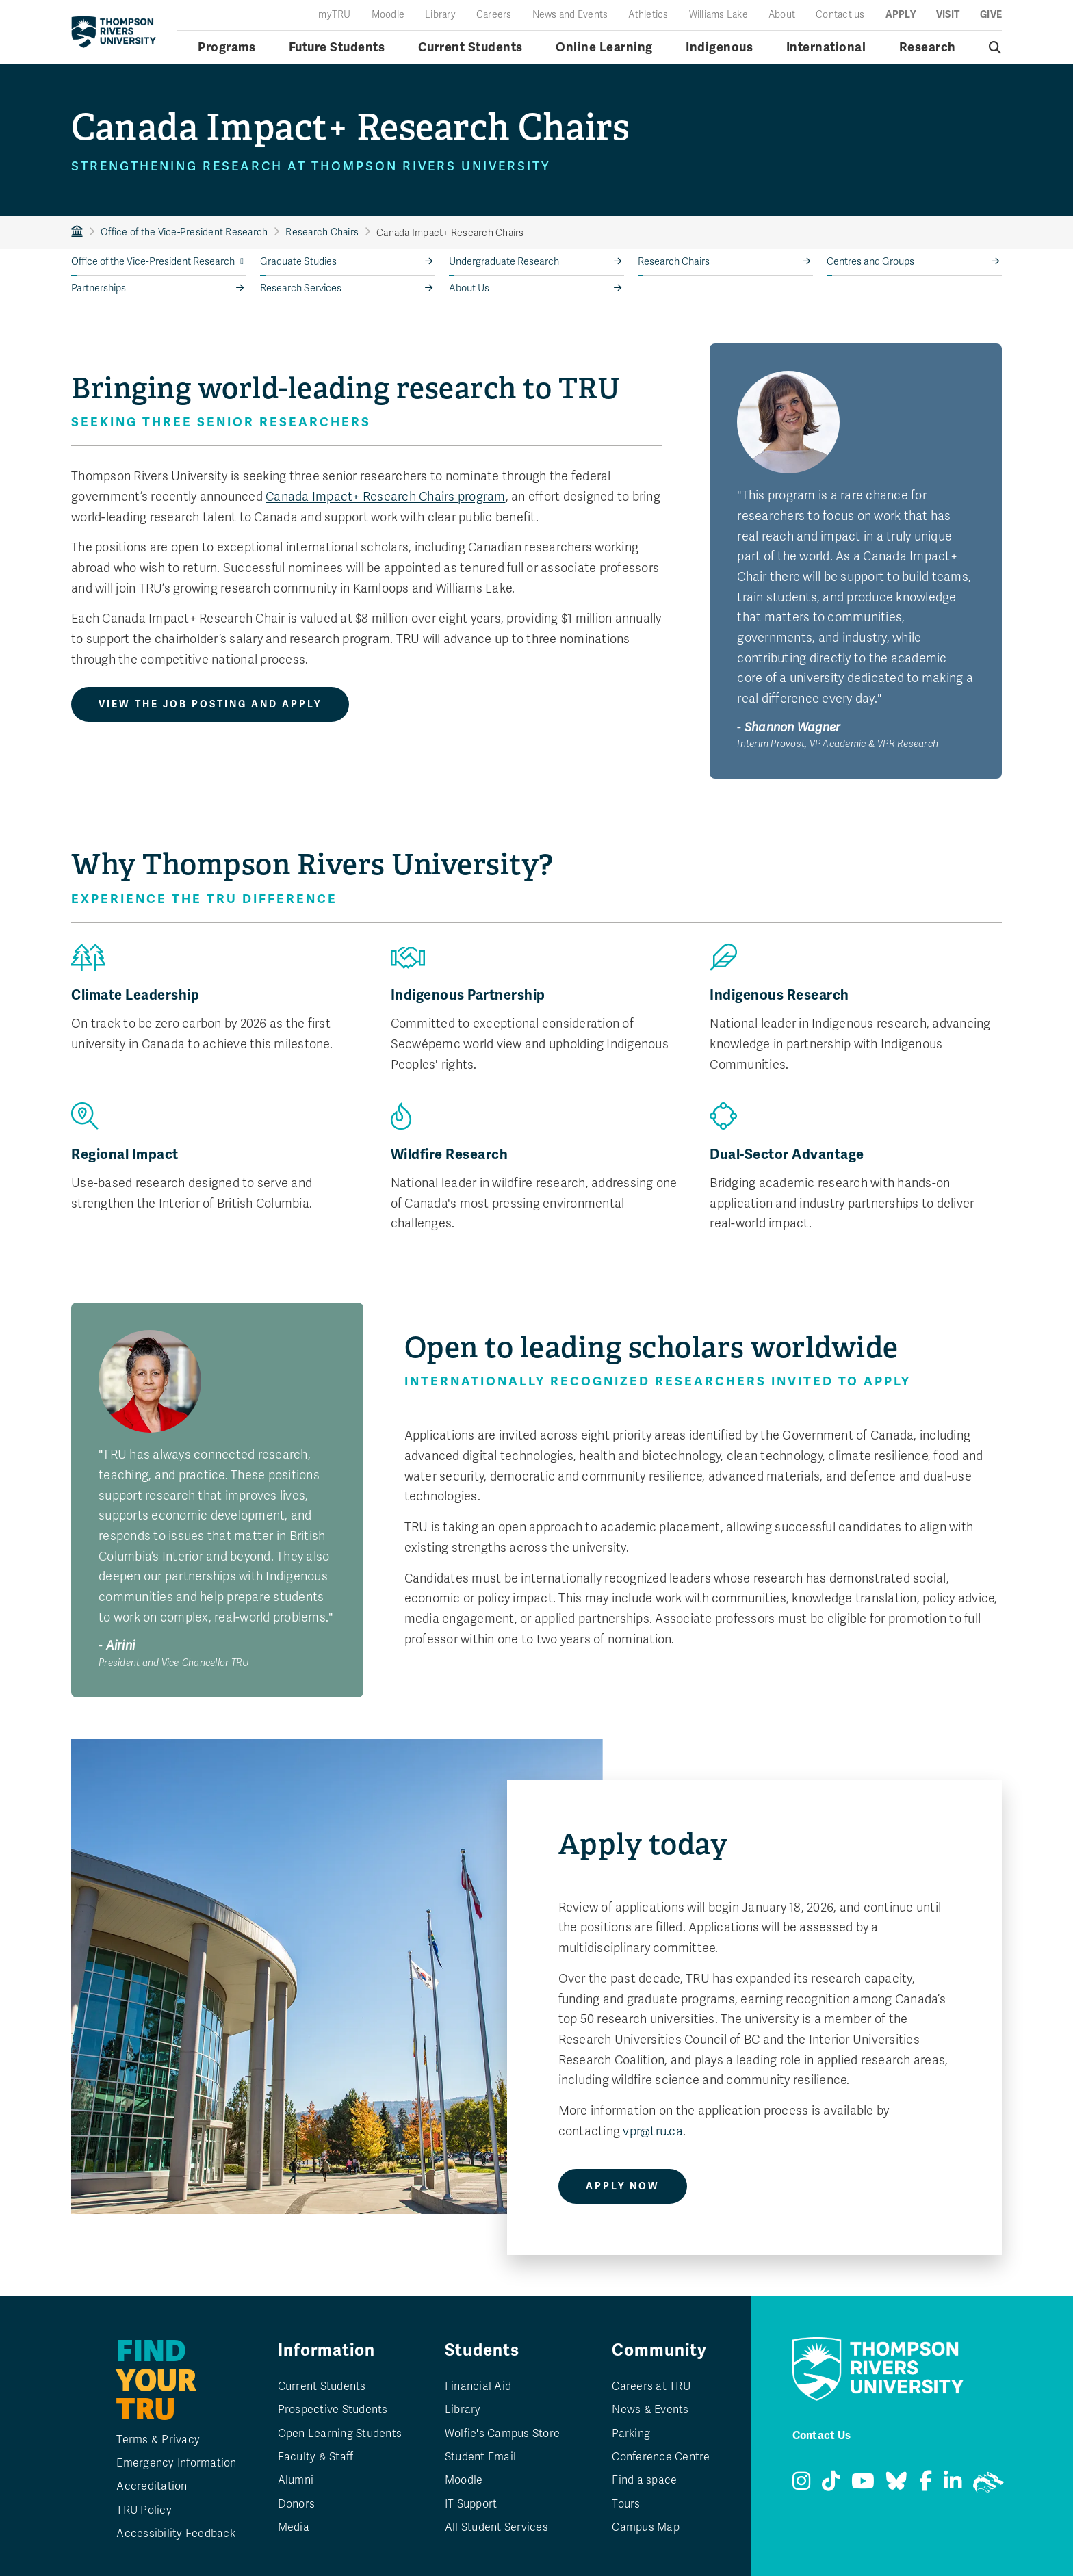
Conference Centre (661, 2457)
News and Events (570, 15)
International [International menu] (826, 47)
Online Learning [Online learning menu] (604, 47)
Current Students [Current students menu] (470, 47)
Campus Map (646, 2527)
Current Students (322, 2386)
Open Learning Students (340, 2434)
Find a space (644, 2480)
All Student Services (496, 2527)
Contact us (840, 15)
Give (991, 15)
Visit (947, 15)
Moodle (388, 15)
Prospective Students (333, 2410)
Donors (296, 2504)
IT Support (471, 2504)
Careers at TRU (651, 2386)
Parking (631, 2434)
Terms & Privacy (158, 2440)
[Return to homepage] (113, 31)
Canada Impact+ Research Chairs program (386, 496)
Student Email (480, 2457)
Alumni (296, 2480)
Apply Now (623, 2186)
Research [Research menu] (927, 47)
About (781, 15)
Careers (494, 15)
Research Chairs (322, 232)
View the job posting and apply (210, 704)
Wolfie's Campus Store (502, 2434)
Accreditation (151, 2486)
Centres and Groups (870, 262)
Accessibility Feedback (175, 2533)
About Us (469, 288)
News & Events (650, 2410)
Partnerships (98, 288)
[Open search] (995, 47)
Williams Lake (718, 15)
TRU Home (77, 232)
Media (293, 2527)
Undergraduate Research (504, 262)
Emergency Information (176, 2463)
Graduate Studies (298, 262)
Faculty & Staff (316, 2457)
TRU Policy (144, 2510)
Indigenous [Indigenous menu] (719, 47)
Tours (626, 2504)
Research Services (300, 288)
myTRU (334, 15)
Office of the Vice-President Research (184, 232)
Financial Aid (478, 2386)
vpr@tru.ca (653, 2131)
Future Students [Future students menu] (337, 47)
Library (440, 15)
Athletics (648, 15)
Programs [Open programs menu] (226, 47)
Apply (900, 15)
